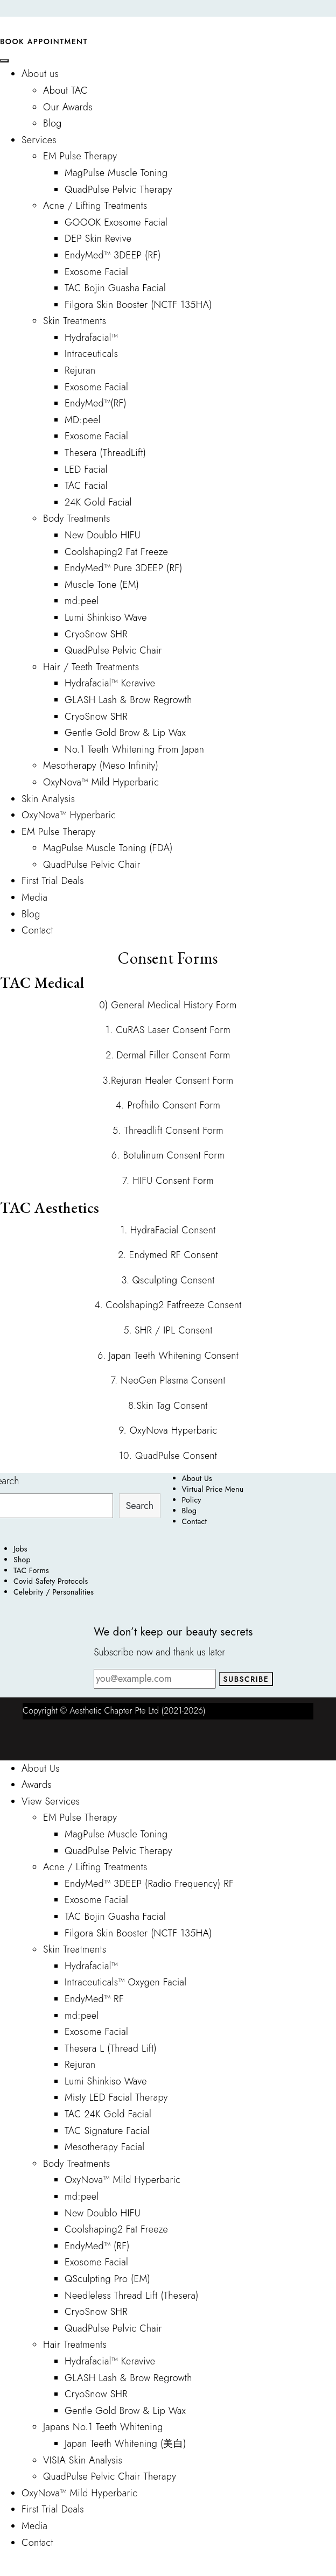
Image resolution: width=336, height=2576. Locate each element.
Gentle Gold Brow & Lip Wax (125, 733)
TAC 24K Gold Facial (108, 2114)
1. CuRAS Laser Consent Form (168, 1030)
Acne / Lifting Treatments (95, 206)
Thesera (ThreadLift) (105, 453)
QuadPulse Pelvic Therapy (118, 189)
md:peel (82, 601)
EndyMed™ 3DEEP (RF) (113, 255)
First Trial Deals (53, 881)
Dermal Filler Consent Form (173, 1055)
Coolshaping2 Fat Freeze (116, 552)
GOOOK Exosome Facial (116, 222)
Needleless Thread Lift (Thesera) (132, 2296)
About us (40, 74)
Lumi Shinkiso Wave (106, 617)
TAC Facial (86, 486)
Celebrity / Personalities (53, 1592)
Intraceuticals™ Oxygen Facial (125, 1982)
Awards (37, 1785)
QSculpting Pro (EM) (107, 2279)
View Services (51, 1801)
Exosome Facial (96, 272)
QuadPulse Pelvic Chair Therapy (109, 2476)
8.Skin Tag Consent (167, 1406)
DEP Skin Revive (98, 238)
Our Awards (68, 107)
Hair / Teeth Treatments (91, 667)
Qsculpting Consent (173, 1280)
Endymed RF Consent (173, 1255)
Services (39, 140)
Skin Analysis (48, 799)
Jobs (20, 1548)
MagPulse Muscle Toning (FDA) (108, 848)
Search (140, 1506)
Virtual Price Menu (213, 1489)
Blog (52, 123)
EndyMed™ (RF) (97, 2246)
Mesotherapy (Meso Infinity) (100, 766)
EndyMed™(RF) (96, 403)
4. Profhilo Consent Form (168, 1105)
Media (34, 897)
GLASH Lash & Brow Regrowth (128, 700)
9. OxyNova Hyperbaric (167, 1430)
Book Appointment (44, 41)
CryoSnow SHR (96, 634)
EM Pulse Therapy (80, 156)
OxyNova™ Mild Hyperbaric (101, 782)
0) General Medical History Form (167, 1005)
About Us (197, 1478)
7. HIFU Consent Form (168, 1181)
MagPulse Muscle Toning (116, 173)
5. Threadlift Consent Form (168, 1131)
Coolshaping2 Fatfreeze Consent (173, 1305)
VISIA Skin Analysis (82, 2460)
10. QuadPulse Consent (168, 1456)
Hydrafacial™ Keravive (110, 683)
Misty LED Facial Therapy (116, 2097)
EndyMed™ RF (94, 1999)
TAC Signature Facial (107, 2131)
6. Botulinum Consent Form (168, 1155)
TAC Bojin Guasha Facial (115, 288)
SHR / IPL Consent (174, 1330)
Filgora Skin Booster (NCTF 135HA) (138, 305)
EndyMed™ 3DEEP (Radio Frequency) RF (149, 1884)
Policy (191, 1499)
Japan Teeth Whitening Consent (174, 1356)
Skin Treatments (75, 321)
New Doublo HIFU (103, 535)
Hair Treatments (75, 2345)
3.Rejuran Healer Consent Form (168, 1080)
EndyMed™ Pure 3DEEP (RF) (124, 568)
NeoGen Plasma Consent (171, 1380)
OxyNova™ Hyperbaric (69, 815)
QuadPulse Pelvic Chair (113, 650)
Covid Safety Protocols (50, 1581)
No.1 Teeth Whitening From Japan (134, 749)
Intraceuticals (91, 354)
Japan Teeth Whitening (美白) (125, 2444)
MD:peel (83, 420)
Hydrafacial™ (91, 338)
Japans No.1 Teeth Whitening (103, 2427)
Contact (37, 930)
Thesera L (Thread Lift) (111, 2048)
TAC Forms (31, 1570)
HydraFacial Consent (173, 1230)
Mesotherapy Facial (104, 2147)
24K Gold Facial (98, 502)
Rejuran (80, 370)
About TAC (65, 90)
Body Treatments (76, 518)
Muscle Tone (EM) (102, 585)
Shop (22, 1559)
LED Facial (86, 469)
